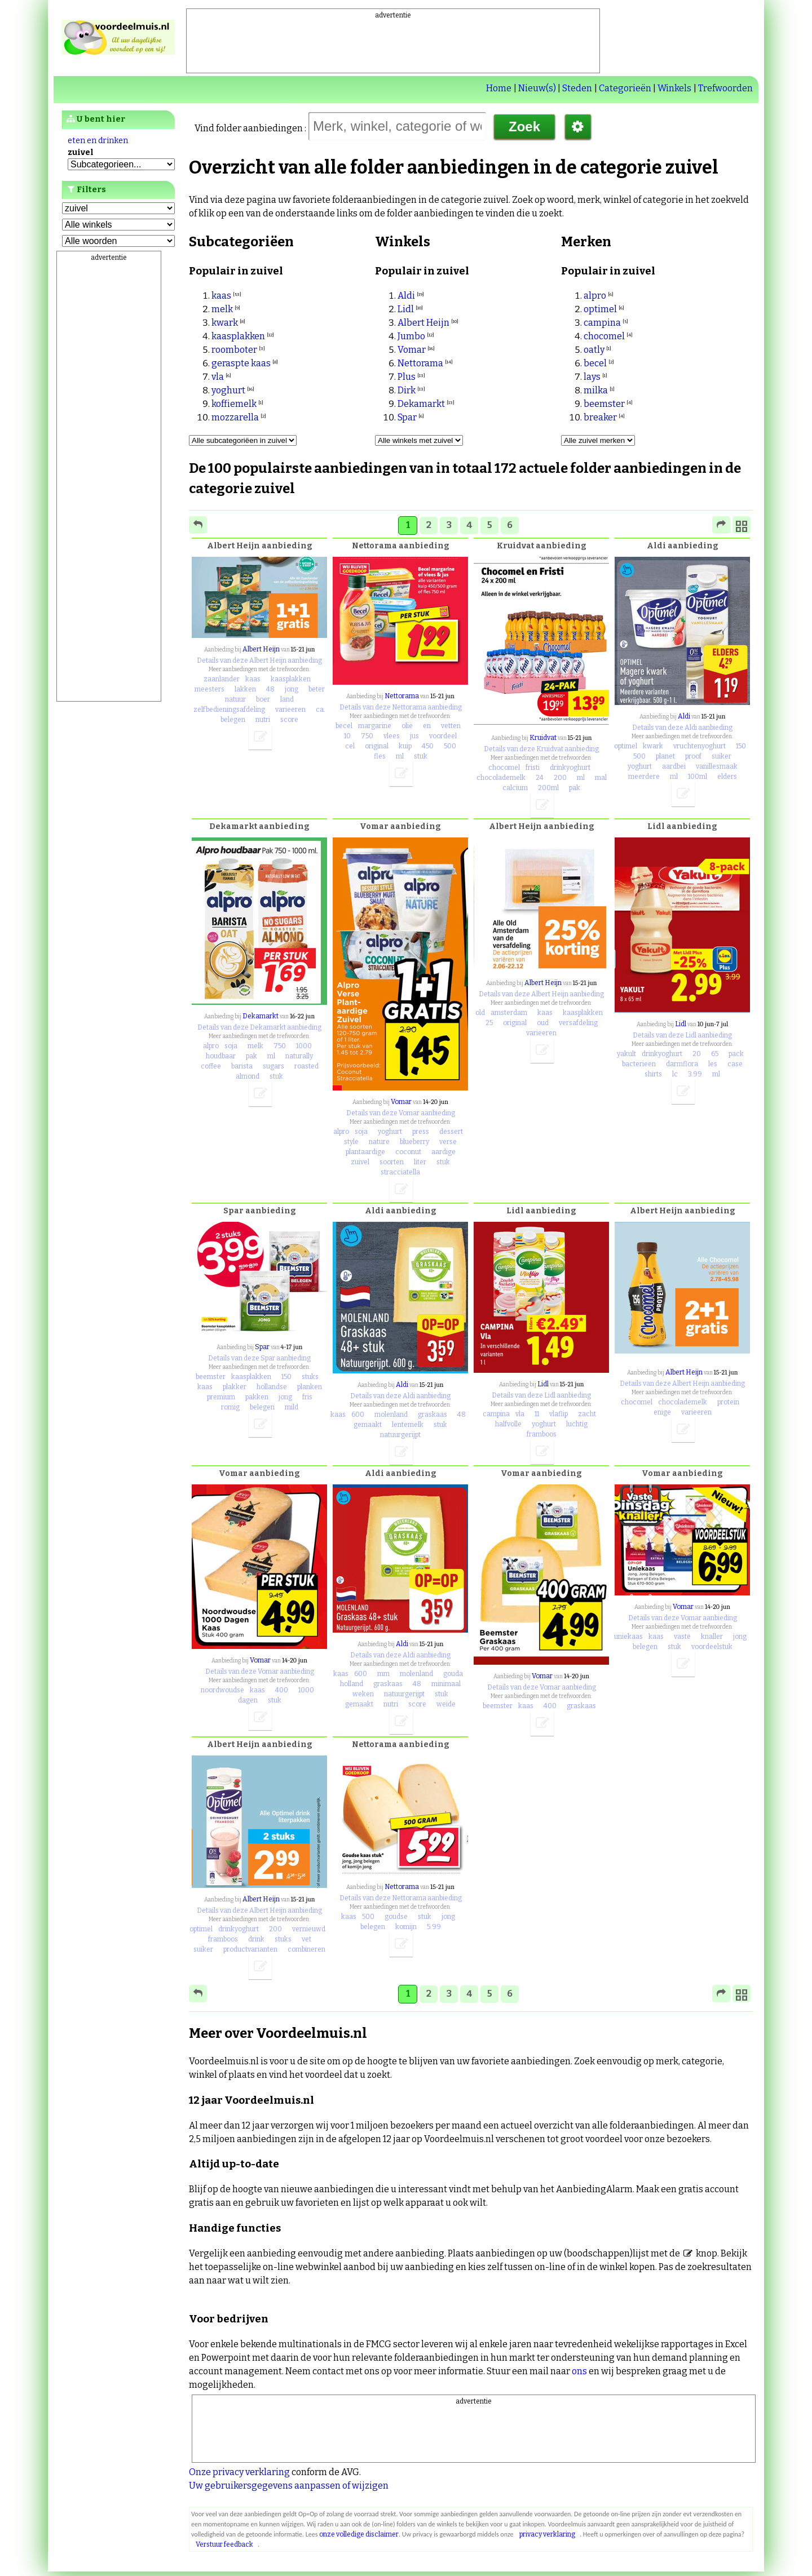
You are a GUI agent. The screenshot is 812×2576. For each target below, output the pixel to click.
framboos (542, 1434)
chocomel (604, 336)
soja (230, 1046)
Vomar (412, 349)
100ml (697, 777)
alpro (595, 295)
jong (291, 689)
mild (291, 1407)
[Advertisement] (393, 45)
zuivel (360, 1162)
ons (579, 2371)
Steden (577, 88)
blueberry (414, 1142)
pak (574, 788)
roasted (306, 1066)
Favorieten (95, 284)
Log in (85, 266)
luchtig (577, 1424)
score (289, 720)
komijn (406, 1927)
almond (247, 1076)
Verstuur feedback (224, 2544)
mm (383, 1674)
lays (592, 376)
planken (309, 1387)
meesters (209, 689)
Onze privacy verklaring (239, 2472)
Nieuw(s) (537, 88)
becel (595, 363)
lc (675, 1074)
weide (446, 1704)
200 (560, 778)
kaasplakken (238, 336)
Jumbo (411, 336)
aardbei (674, 766)
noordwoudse (222, 1690)
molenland (391, 1414)
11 (537, 1414)
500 (450, 746)
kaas (221, 295)
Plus (407, 376)
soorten (391, 1162)
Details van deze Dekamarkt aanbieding (259, 1027)
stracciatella (400, 1172)
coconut (408, 1152)
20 (696, 1054)
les (712, 1064)
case (735, 1064)
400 (281, 1690)
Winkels (674, 88)
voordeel (443, 736)
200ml (548, 788)
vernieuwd (308, 1929)
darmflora (682, 1064)
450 (428, 746)
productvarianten (250, 1949)
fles (380, 756)
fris (307, 1397)
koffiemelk (234, 403)
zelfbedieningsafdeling (229, 709)
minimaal (446, 1684)
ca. (320, 709)
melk (222, 309)
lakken (245, 689)
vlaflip (558, 1414)
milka (596, 390)
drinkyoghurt (570, 768)
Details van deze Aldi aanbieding (682, 727)
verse (448, 1142)
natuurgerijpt (400, 1435)
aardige (443, 1152)
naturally (299, 1056)
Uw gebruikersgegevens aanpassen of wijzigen (289, 2485)
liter (420, 1162)
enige (662, 1412)
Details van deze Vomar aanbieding (400, 1113)
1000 (304, 1046)
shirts (653, 1074)
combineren (306, 1949)
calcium (515, 788)
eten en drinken (98, 140)
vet (306, 1939)
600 (357, 1414)
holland (351, 1684)
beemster (604, 403)
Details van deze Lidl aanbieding (682, 1035)
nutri (262, 720)
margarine (374, 726)
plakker (234, 1387)
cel (350, 746)
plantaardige (365, 1152)
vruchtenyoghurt (699, 746)
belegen (232, 720)
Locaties (90, 318)
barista (242, 1066)
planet (665, 756)
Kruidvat (543, 738)
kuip (405, 746)
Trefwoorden (725, 88)
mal (601, 778)
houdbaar (221, 1056)
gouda (453, 1674)
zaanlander (222, 679)
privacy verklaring (547, 2534)
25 (489, 1023)
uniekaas (628, 1637)
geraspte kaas (241, 363)
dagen (248, 1700)
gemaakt (368, 1425)
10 (347, 736)
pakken (256, 1397)
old (480, 1013)
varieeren (290, 709)
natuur (235, 699)
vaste (682, 1637)
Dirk (407, 390)
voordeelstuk (711, 1647)
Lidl (406, 309)
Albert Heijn (423, 322)
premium (221, 1397)
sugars (273, 1066)
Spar (407, 417)
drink (256, 1939)
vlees (391, 736)
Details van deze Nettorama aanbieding (400, 707)
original (377, 746)
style (351, 1142)
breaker (600, 417)
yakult (626, 1054)
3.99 (695, 1074)
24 (540, 778)
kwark (224, 322)
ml (400, 756)
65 (714, 1054)
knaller (712, 1637)
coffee (211, 1066)
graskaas (432, 1414)
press (420, 1132)
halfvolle (508, 1424)
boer (263, 699)
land (287, 699)
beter (316, 689)
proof (693, 756)
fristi (533, 768)
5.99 (434, 1927)
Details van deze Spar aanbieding (259, 1358)
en (427, 726)
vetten (451, 726)
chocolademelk (501, 778)
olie (407, 726)
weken (363, 1694)
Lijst (81, 301)
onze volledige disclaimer (359, 2534)
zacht (587, 1414)
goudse (396, 1917)
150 (741, 746)
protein (728, 1402)
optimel (600, 309)
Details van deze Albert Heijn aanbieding (259, 660)
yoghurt (228, 390)
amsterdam (509, 1013)
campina (602, 322)
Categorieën (625, 88)
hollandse (272, 1387)
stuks (310, 1377)
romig (230, 1407)
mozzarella (235, 417)
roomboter (234, 349)
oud (543, 1023)
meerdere (644, 777)
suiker (721, 756)
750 (367, 736)
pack (736, 1054)
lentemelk (407, 1425)
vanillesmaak (717, 766)
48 (270, 689)
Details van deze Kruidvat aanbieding (541, 749)
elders (727, 777)
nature (379, 1142)
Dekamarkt (421, 403)
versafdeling (578, 1023)
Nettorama (420, 363)
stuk (420, 756)
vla (217, 376)
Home (498, 88)
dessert (451, 1132)
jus (414, 736)
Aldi (406, 295)
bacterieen (639, 1064)
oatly (594, 349)
